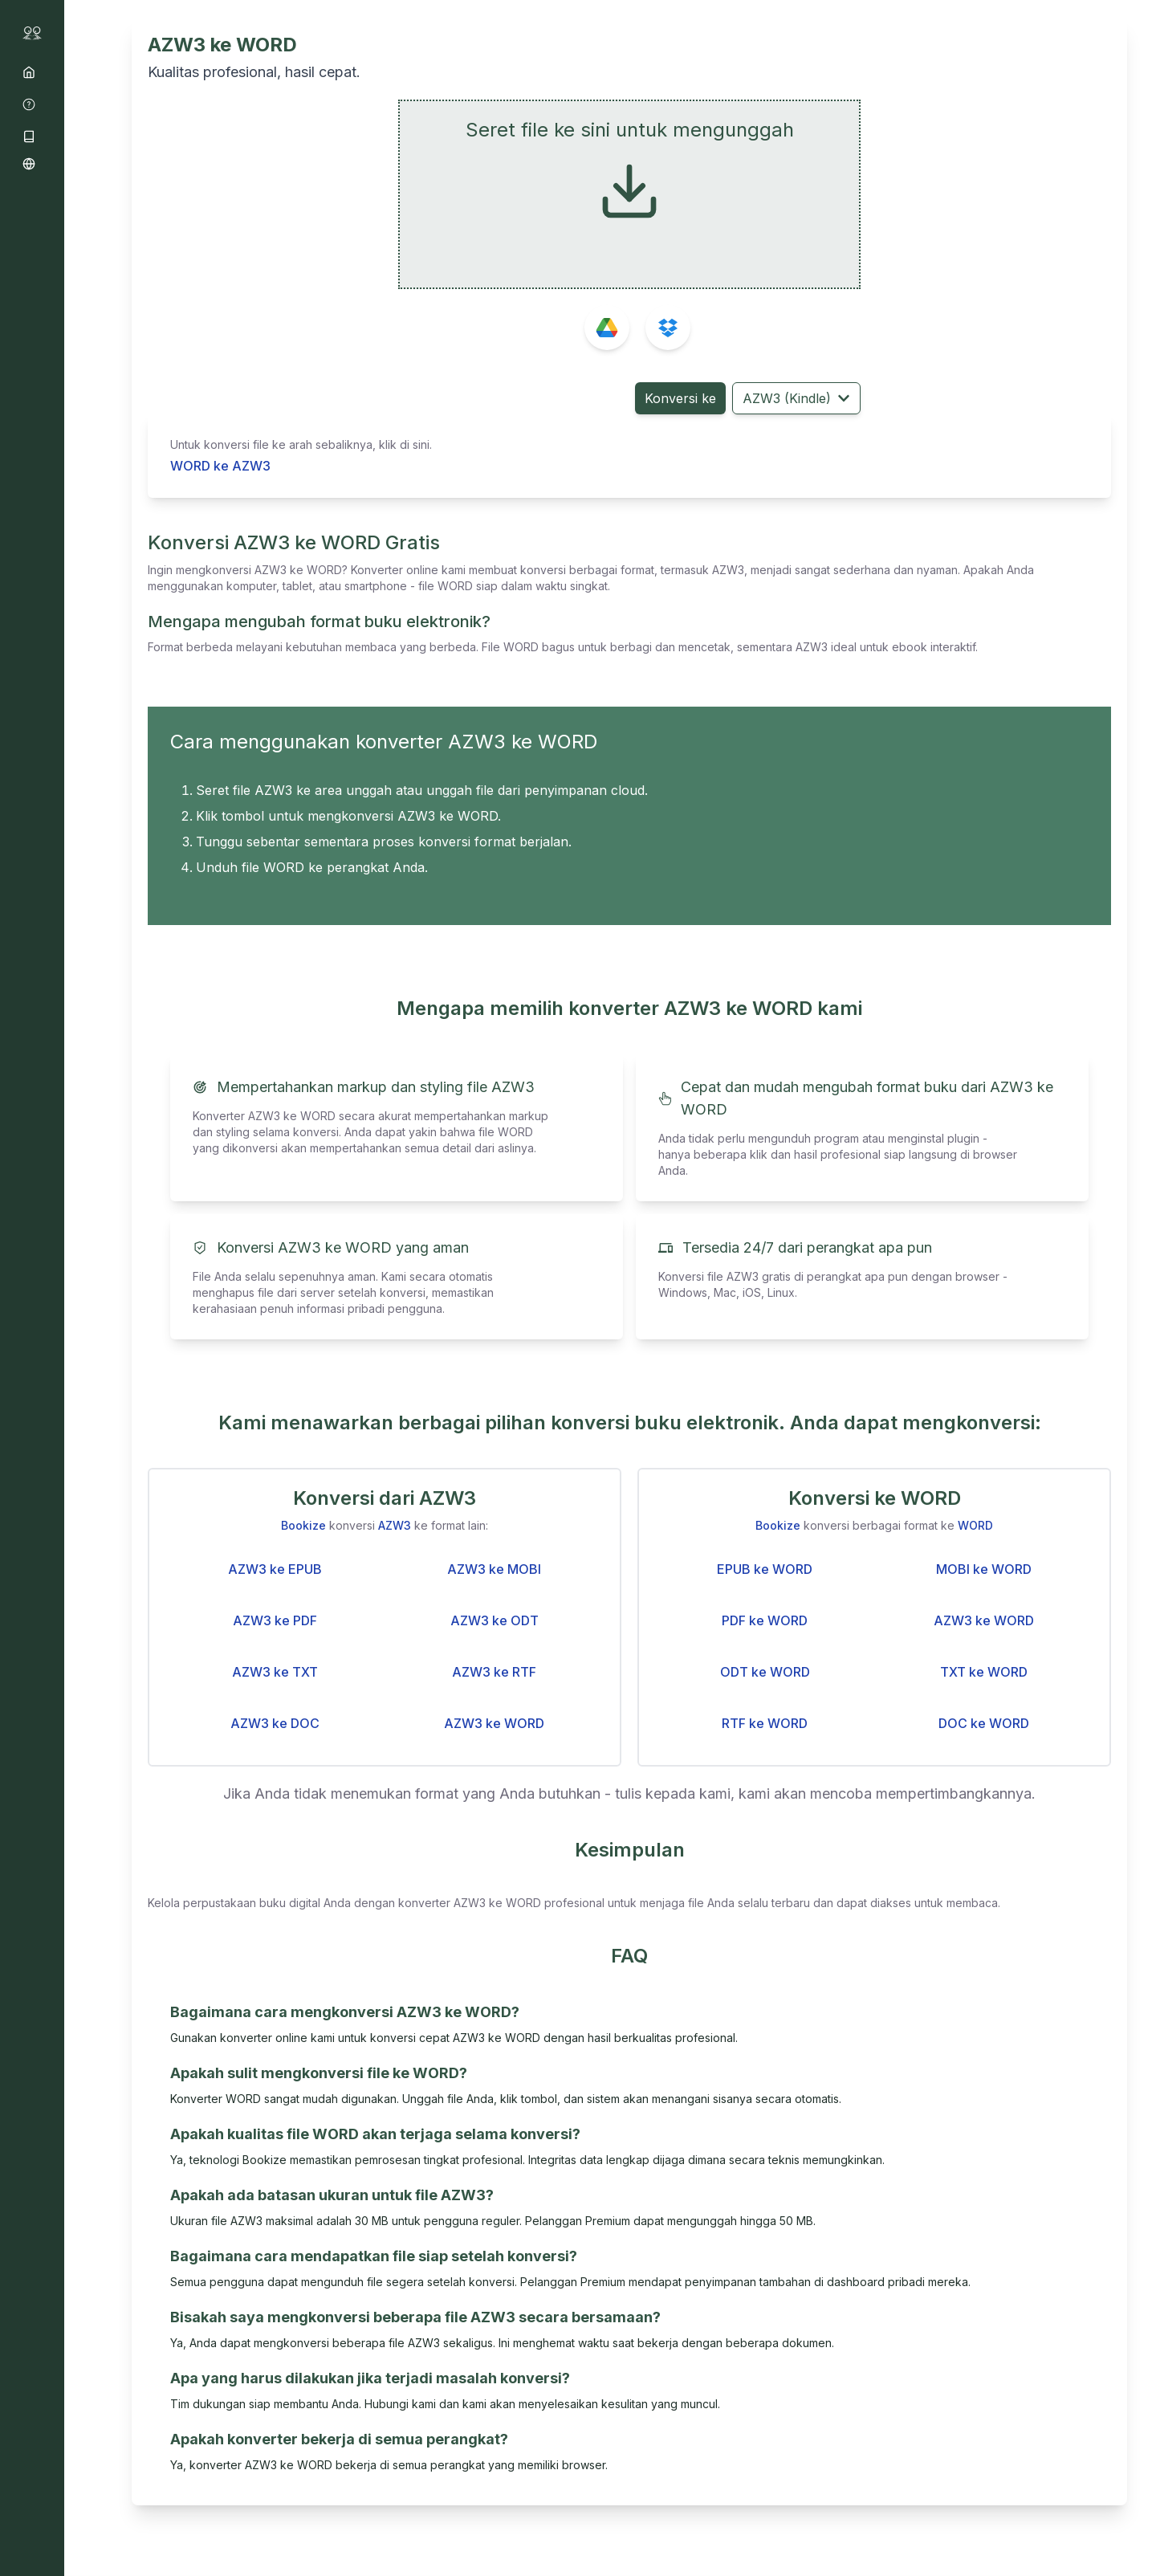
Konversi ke (680, 398)
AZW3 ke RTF (494, 1672)
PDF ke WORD (765, 1620)
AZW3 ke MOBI (494, 1569)
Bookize (303, 1525)
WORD (975, 1525)
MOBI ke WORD (984, 1569)
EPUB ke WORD (764, 1569)
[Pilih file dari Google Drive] (606, 327)
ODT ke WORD (765, 1672)
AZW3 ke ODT (494, 1620)
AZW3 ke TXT (275, 1672)
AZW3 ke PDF (275, 1620)
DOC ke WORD (983, 1723)
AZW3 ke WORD (494, 1723)
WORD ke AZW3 (220, 466)
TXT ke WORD (984, 1672)
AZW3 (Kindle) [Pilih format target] (796, 398)
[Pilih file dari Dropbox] (667, 327)
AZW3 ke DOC (275, 1723)
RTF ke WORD (765, 1723)
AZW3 (394, 1525)
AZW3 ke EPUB (275, 1569)
